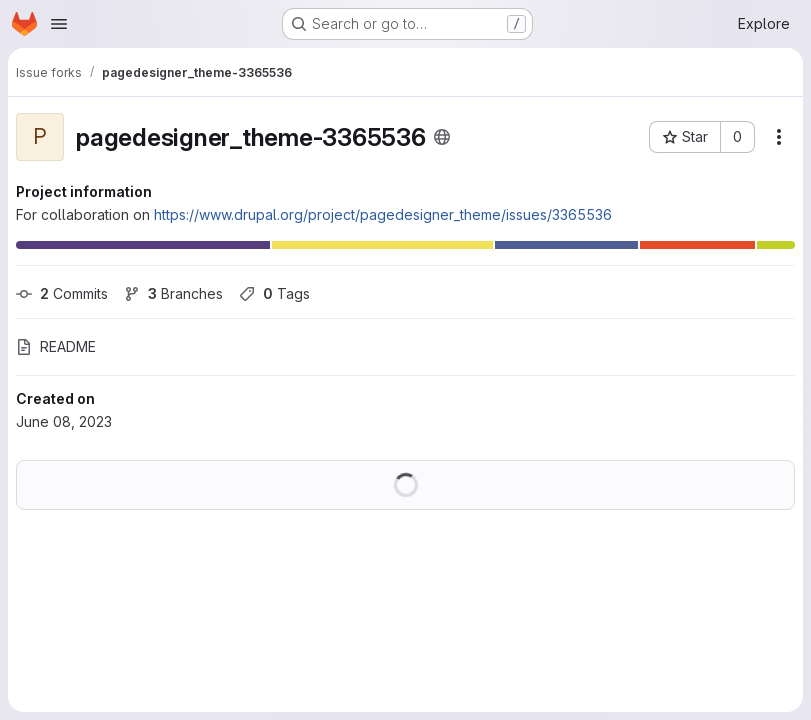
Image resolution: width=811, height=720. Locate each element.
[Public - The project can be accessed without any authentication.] (442, 137)
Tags (274, 293)
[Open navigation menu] (59, 24)
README (56, 346)
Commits (62, 293)
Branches (173, 293)
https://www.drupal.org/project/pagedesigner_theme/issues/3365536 (383, 214)
